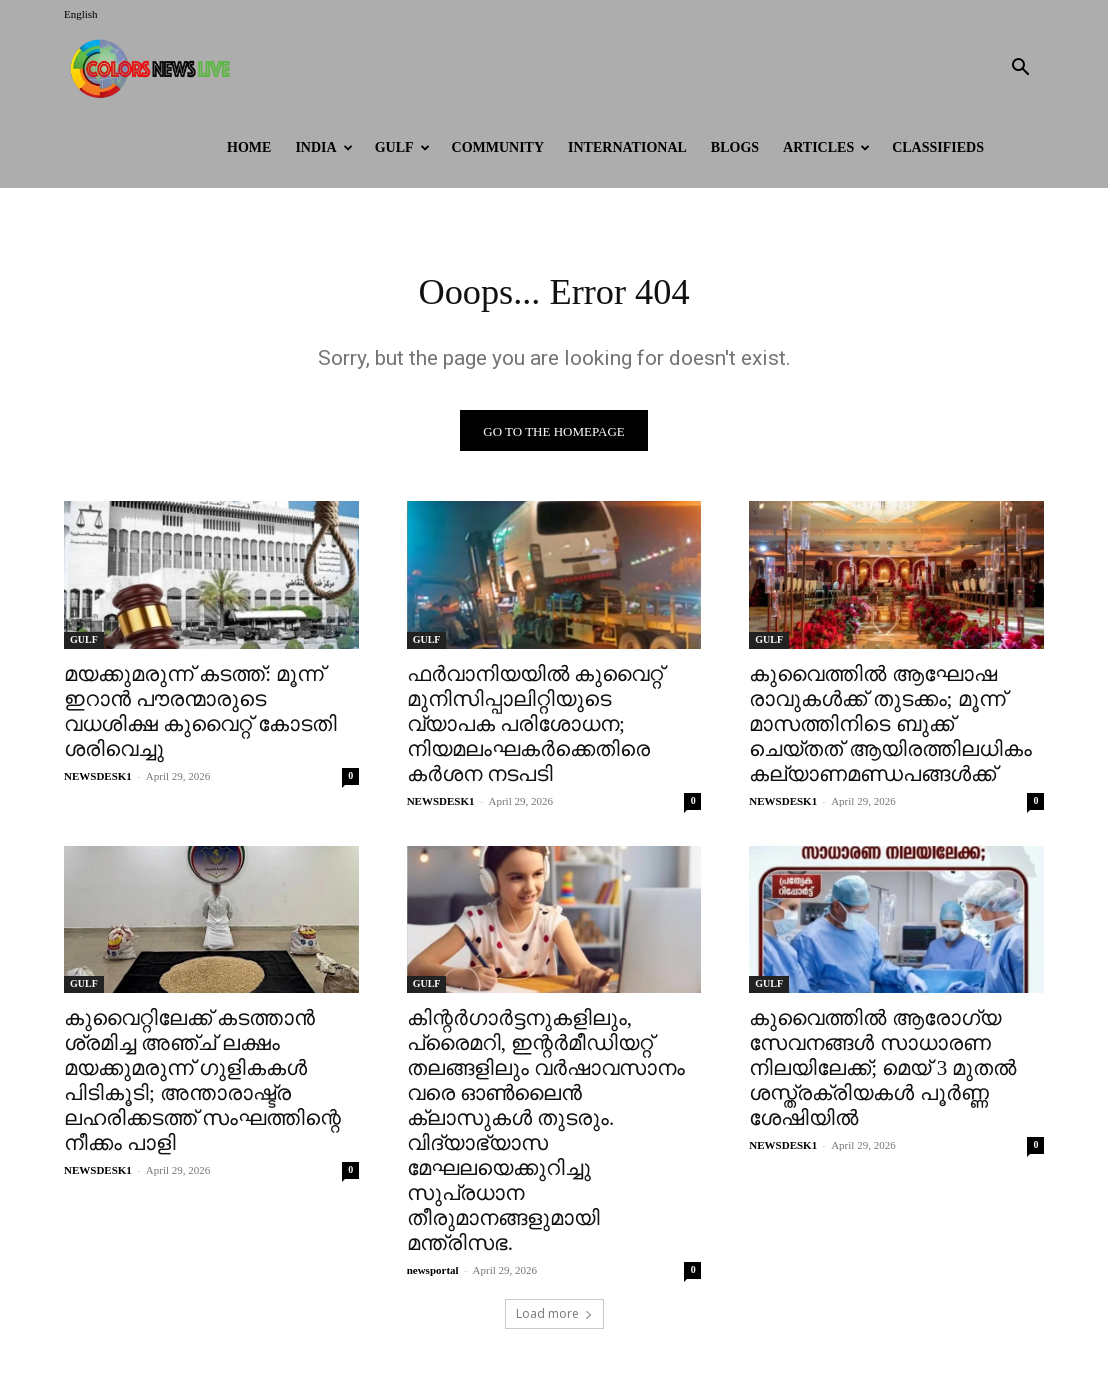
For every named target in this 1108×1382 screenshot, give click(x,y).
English (81, 14)
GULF (402, 147)
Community (498, 147)
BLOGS (735, 147)
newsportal (433, 1275)
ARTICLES (826, 147)
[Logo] (154, 68)
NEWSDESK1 (98, 780)
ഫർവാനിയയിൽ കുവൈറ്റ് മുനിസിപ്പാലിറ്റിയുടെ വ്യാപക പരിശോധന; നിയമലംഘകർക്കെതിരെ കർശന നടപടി (535, 728)
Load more (554, 1318)
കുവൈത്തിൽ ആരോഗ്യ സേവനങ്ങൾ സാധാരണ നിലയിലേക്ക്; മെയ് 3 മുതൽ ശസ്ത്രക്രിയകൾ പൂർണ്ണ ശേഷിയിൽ (882, 1073)
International (627, 147)
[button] (1020, 69)
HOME (249, 147)
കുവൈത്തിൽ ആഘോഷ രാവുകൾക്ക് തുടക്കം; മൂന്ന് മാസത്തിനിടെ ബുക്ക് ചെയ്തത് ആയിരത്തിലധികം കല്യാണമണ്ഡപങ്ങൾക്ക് (890, 728)
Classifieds (938, 147)
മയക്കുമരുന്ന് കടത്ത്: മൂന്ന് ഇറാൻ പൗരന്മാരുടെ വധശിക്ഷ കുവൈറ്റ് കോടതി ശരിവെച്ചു (200, 715)
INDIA (323, 147)
